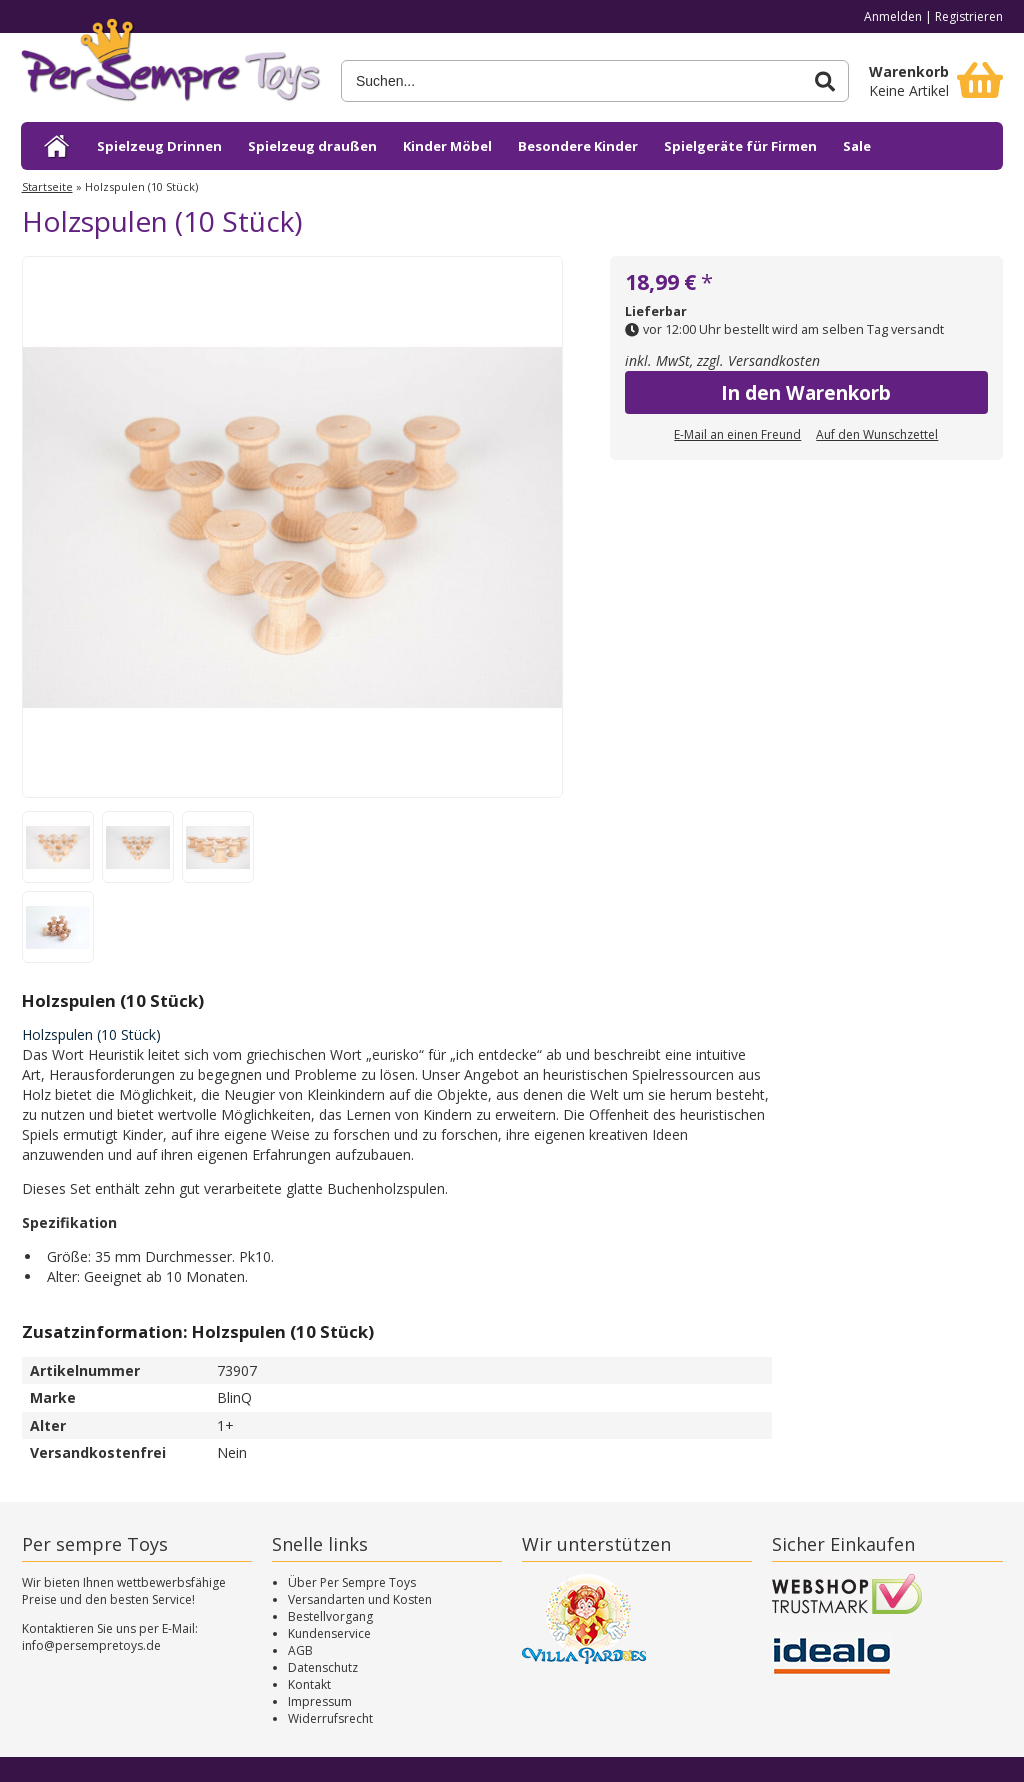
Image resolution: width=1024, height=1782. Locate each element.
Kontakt (309, 1684)
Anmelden (893, 16)
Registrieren (969, 16)
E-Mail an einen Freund (737, 434)
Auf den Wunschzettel (877, 434)
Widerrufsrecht (330, 1718)
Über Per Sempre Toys (352, 1582)
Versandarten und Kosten (360, 1599)
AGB (300, 1650)
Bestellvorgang (330, 1616)
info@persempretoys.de (91, 1645)
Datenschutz (323, 1667)
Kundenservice (329, 1633)
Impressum (320, 1701)
